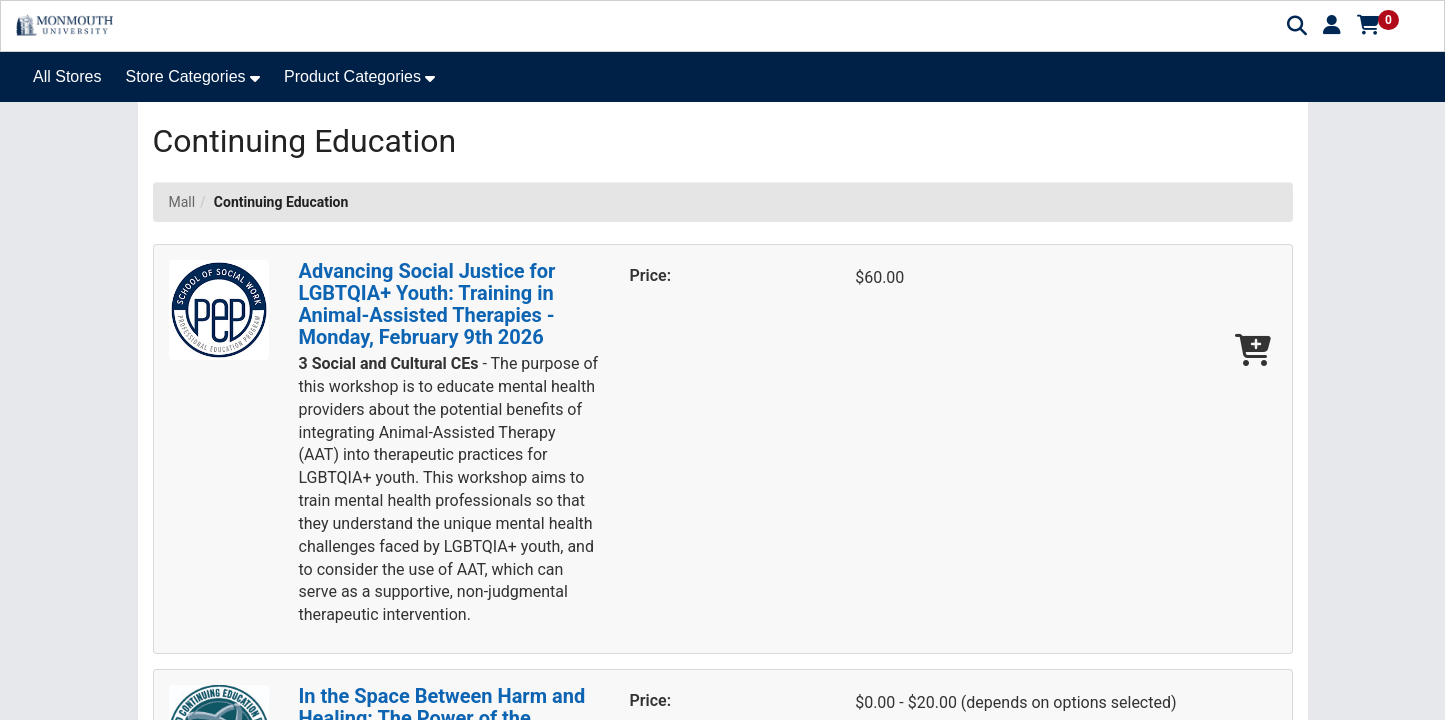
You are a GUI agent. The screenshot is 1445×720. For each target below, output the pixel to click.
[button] (1332, 25)
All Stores (67, 76)
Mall (182, 202)
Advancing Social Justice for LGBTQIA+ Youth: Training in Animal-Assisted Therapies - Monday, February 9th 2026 (427, 304)
